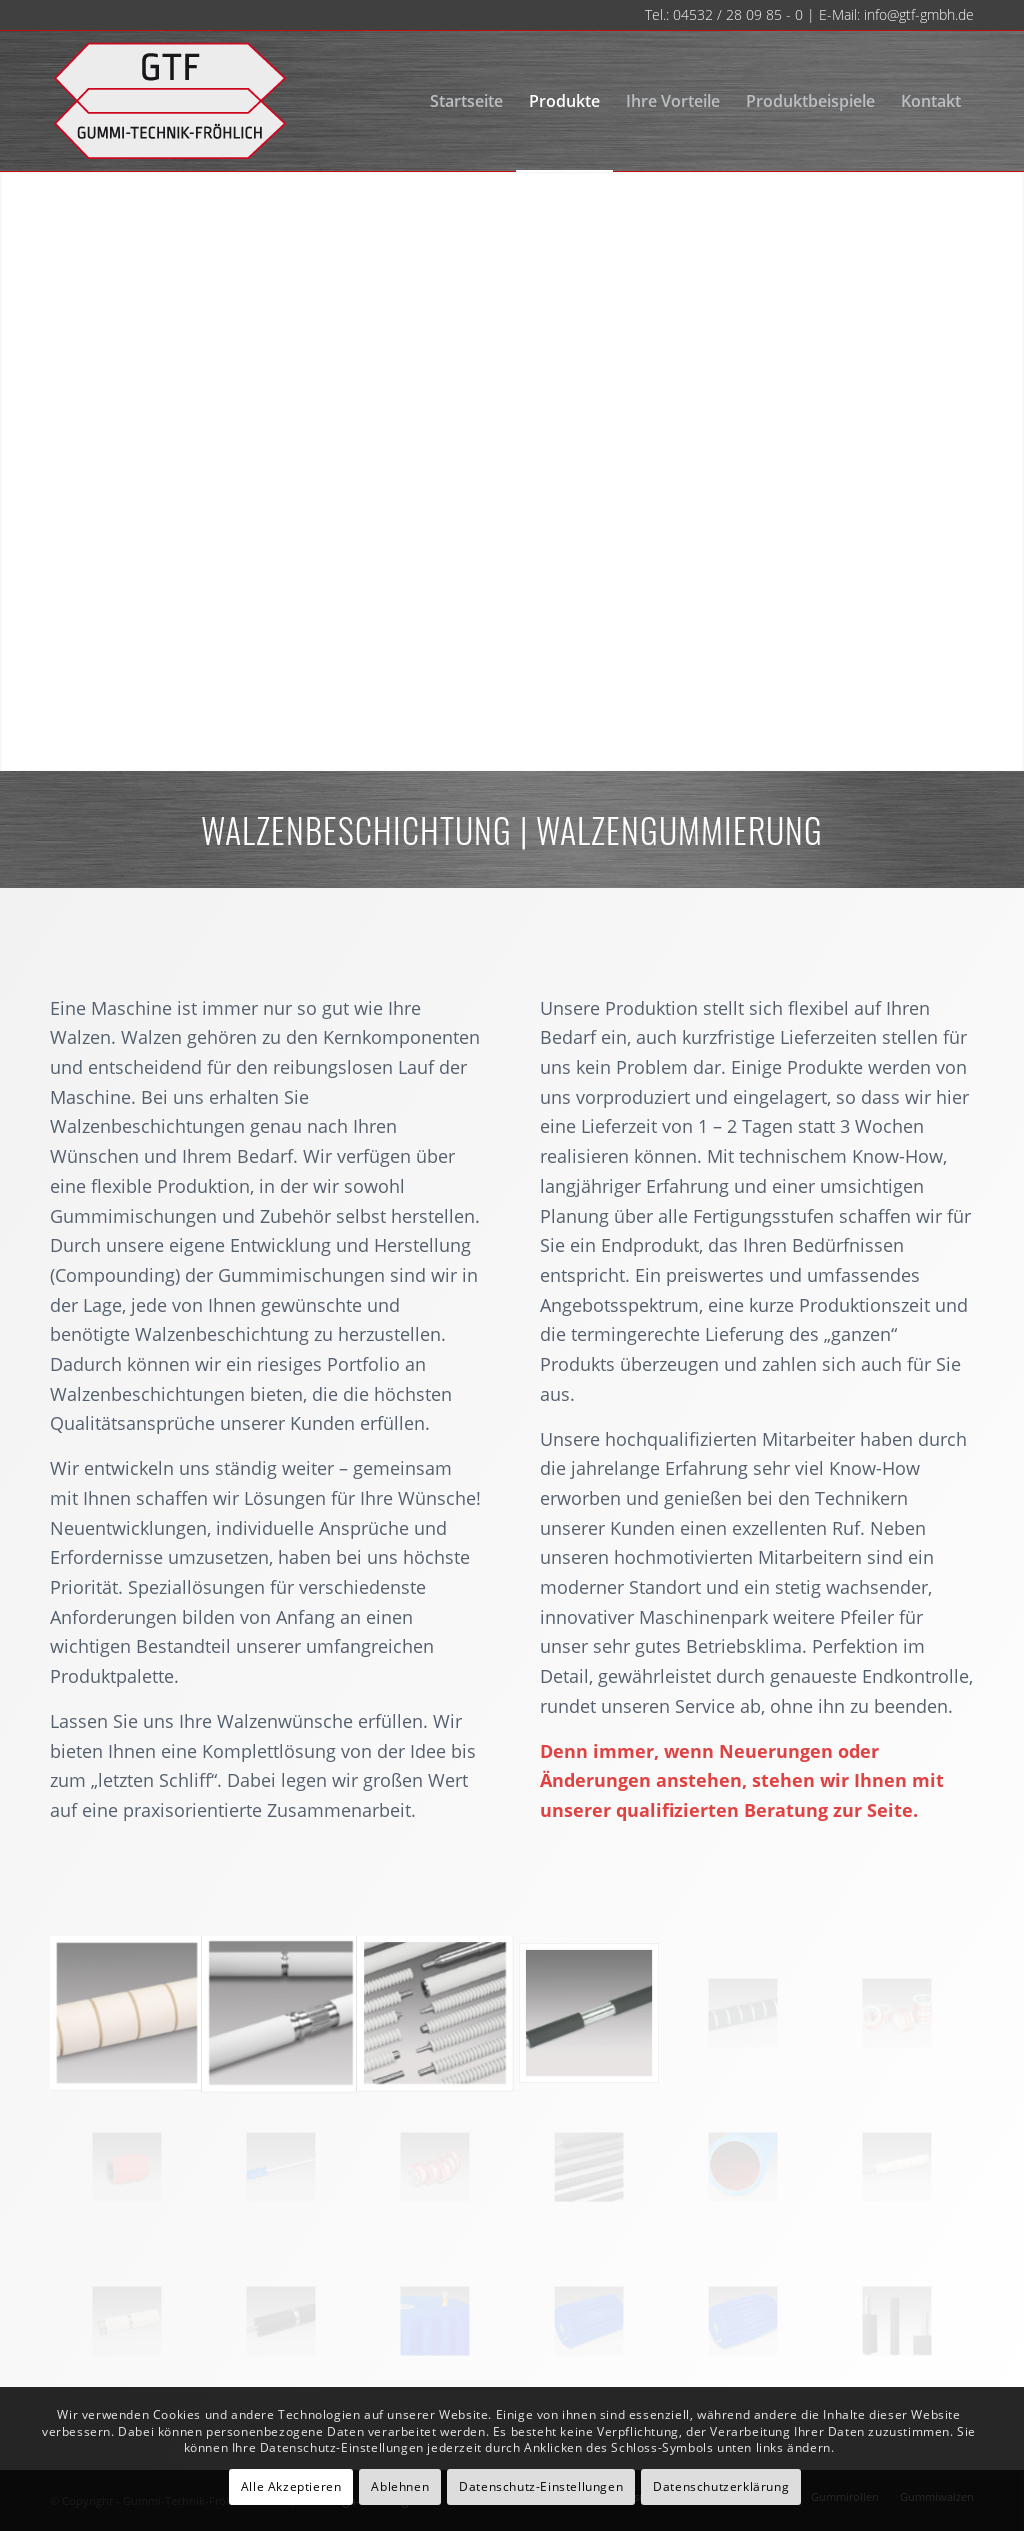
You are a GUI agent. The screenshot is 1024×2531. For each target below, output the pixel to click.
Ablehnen (400, 2486)
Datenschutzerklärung (721, 2486)
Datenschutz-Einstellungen (541, 2486)
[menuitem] (466, 101)
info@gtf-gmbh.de (919, 14)
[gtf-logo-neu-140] (169, 101)
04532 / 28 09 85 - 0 (738, 14)
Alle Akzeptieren (291, 2486)
